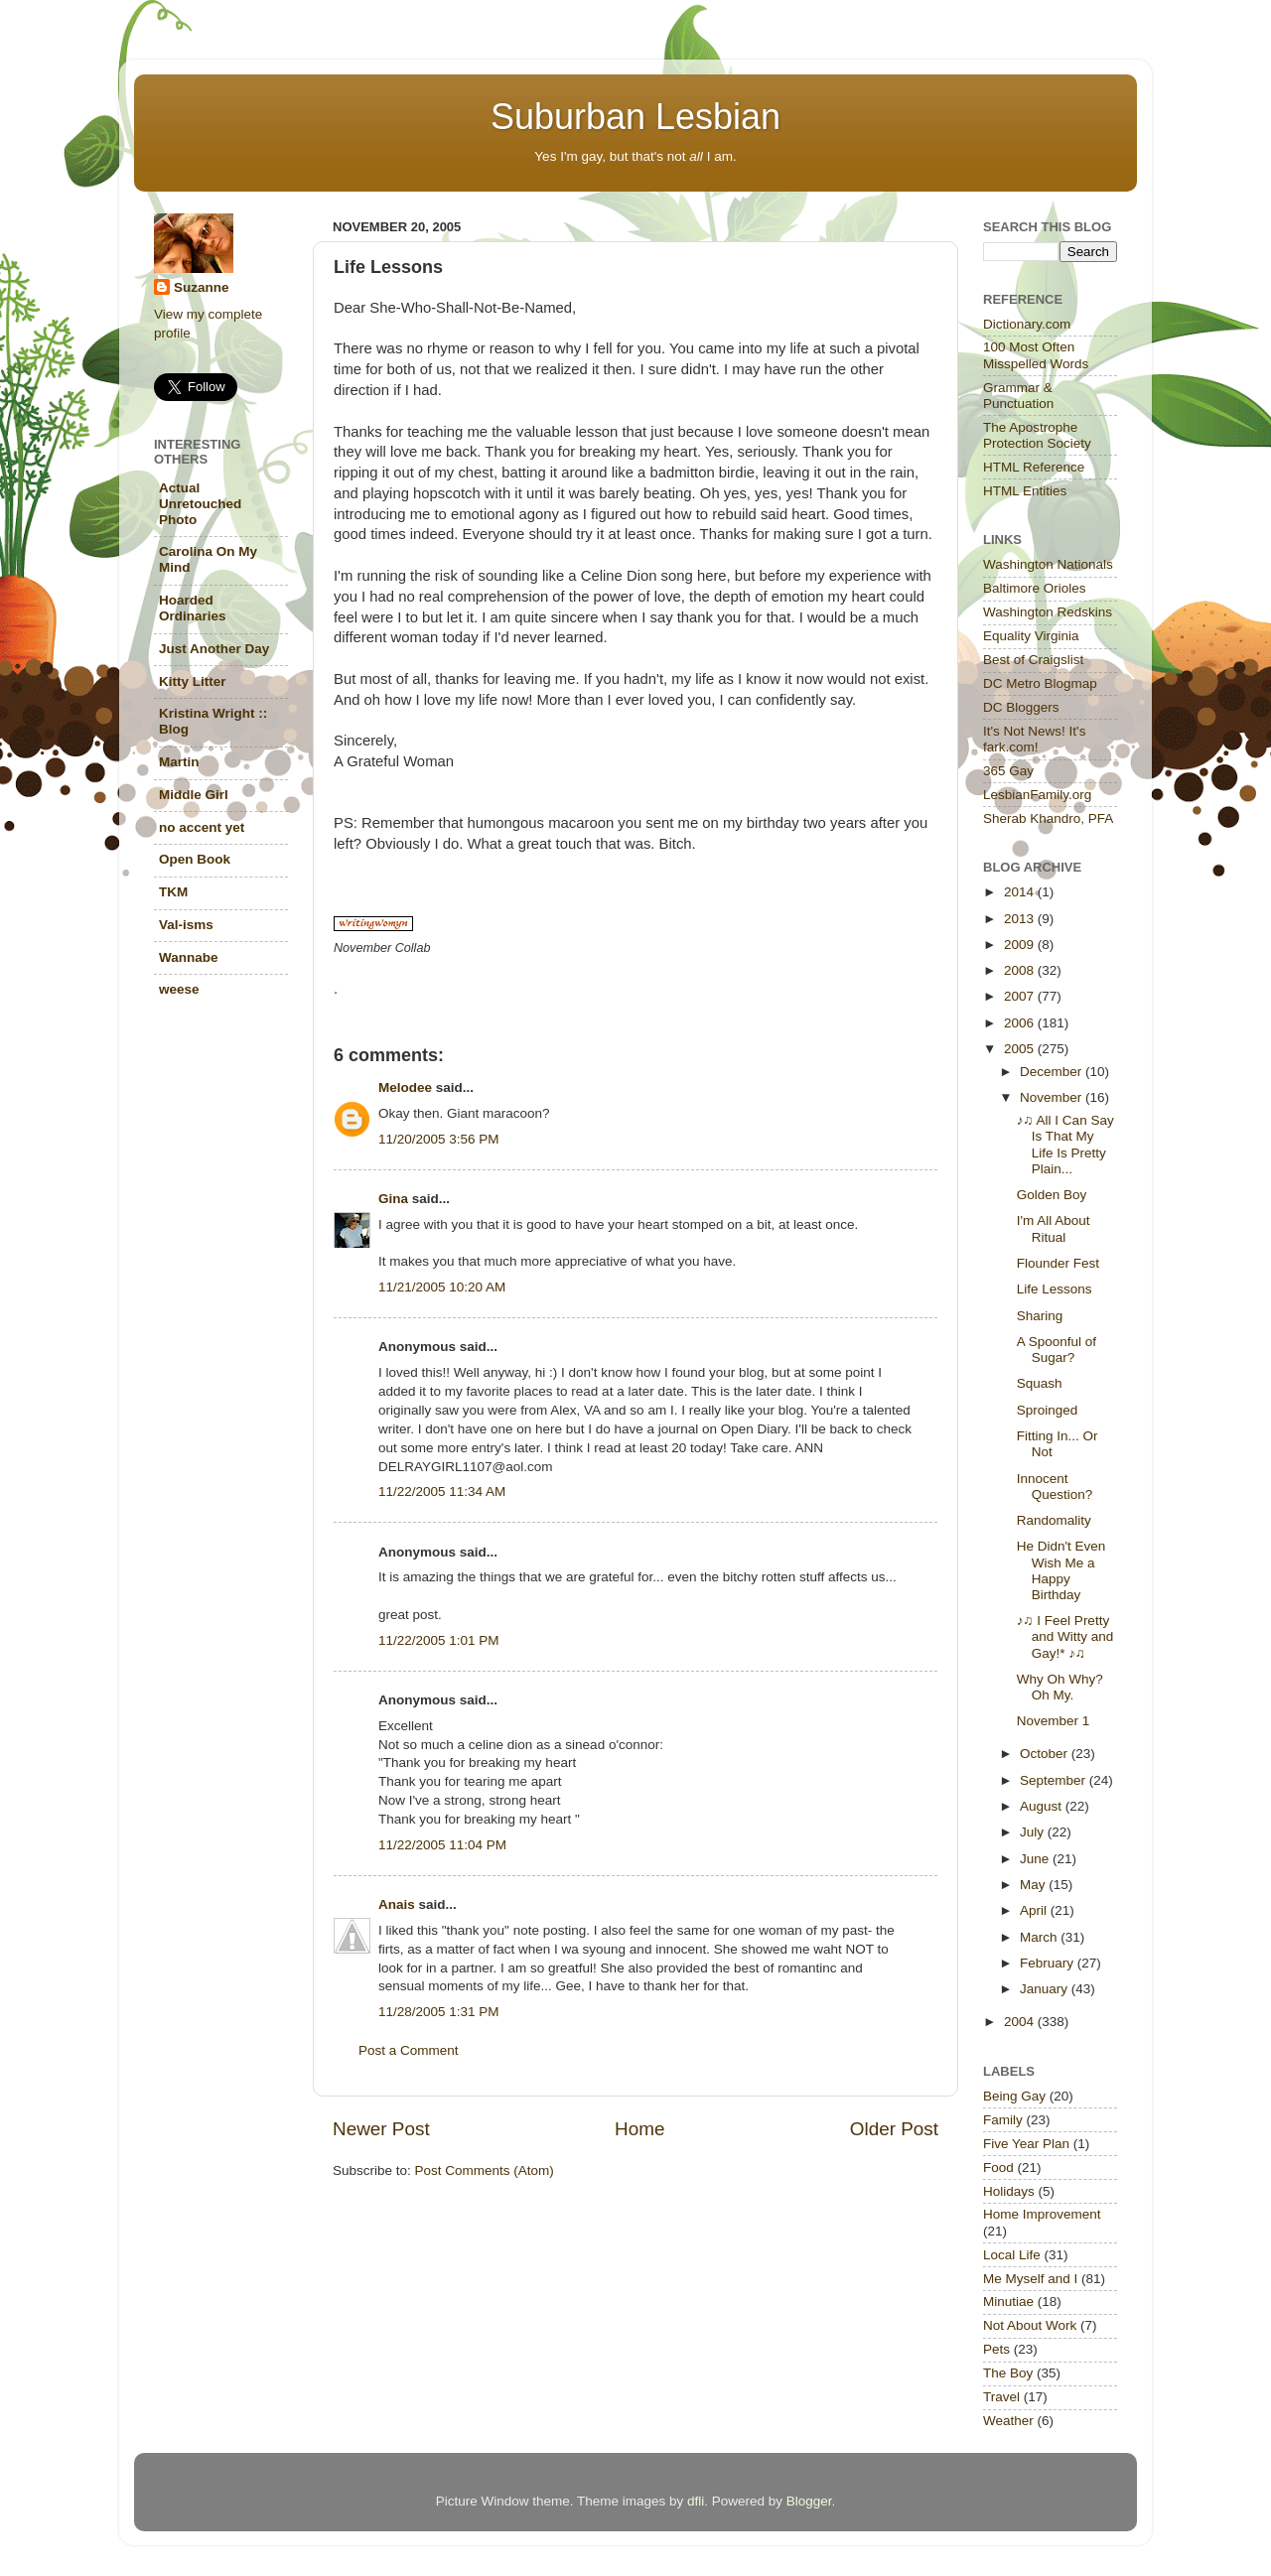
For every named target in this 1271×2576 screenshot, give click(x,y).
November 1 (1053, 1720)
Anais (396, 1904)
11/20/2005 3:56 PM (438, 1139)
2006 (1021, 1023)
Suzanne (201, 287)
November (1052, 1097)
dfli (695, 2501)
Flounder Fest (1058, 1263)
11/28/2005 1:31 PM (438, 2011)
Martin (179, 761)
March (1040, 1937)
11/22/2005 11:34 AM (441, 1491)
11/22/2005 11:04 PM (442, 1844)
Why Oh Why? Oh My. (1060, 1687)
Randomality (1054, 1520)
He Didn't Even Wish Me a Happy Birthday (1061, 1570)
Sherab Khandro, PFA (1048, 818)
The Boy (1008, 2373)
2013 (1021, 918)
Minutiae (1008, 2301)
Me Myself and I (1030, 2278)
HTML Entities (1024, 490)
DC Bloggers (1021, 707)
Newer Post (381, 2128)
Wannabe (188, 957)
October (1045, 1753)
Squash (1039, 1383)
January (1045, 1988)
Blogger (809, 2501)
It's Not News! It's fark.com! (1034, 739)
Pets (996, 2349)
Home (639, 2128)
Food (998, 2167)
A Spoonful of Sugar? (1056, 1349)
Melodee (405, 1087)
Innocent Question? (1055, 1486)
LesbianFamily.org (1037, 794)
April (1035, 1910)
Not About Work (1029, 2325)
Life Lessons (1054, 1289)
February (1048, 1963)
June (1036, 1858)
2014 (1021, 891)
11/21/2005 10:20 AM (441, 1287)
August (1042, 1806)
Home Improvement (1042, 2214)
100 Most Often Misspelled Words (1035, 354)
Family (1003, 2119)
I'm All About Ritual (1053, 1228)
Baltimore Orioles (1034, 588)
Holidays (1009, 2191)
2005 (1021, 1048)
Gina (393, 1198)
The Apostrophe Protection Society (1037, 435)
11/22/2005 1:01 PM (438, 1640)
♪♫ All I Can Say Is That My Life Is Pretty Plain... (1065, 1144)
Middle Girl (193, 794)
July (1034, 1832)
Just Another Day (214, 648)
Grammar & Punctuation (1018, 395)
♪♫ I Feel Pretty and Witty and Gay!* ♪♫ (1065, 1636)
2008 (1021, 970)
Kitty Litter (192, 681)
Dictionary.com (1026, 324)
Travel (1001, 2396)
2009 (1021, 944)
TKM (173, 891)
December (1052, 1071)
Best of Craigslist (1033, 659)
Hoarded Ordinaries (192, 608)
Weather (1008, 2420)
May (1034, 1884)
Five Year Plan (1026, 2143)
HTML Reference (1033, 467)
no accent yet (201, 827)
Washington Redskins (1047, 612)
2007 (1021, 996)
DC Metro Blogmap (1040, 683)
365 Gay (1008, 770)
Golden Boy (1052, 1194)
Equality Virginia (1031, 635)
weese (179, 989)
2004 (1021, 2021)
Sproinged (1047, 1410)
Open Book (194, 859)
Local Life (1012, 2254)
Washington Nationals (1048, 564)
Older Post (894, 2128)
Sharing (1040, 1315)
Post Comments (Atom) (484, 2170)
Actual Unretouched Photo (200, 503)
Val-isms (186, 924)
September (1054, 1780)
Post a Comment (408, 2050)
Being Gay (1014, 2096)
